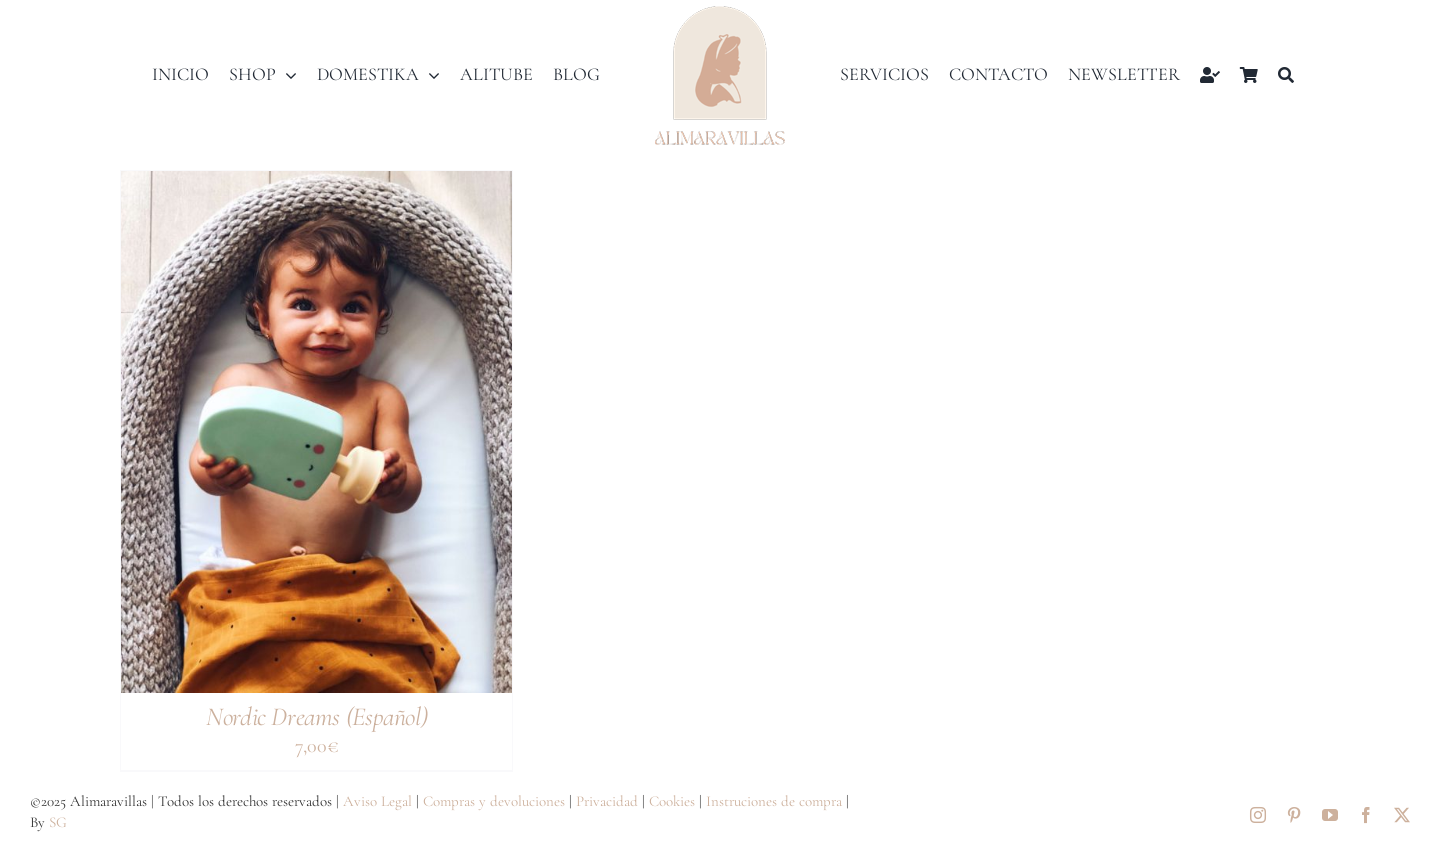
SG (58, 822)
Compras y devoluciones (494, 801)
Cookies (672, 801)
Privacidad (607, 801)
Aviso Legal (377, 801)
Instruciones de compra (774, 801)
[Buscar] (1286, 75)
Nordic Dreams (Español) (316, 716)
